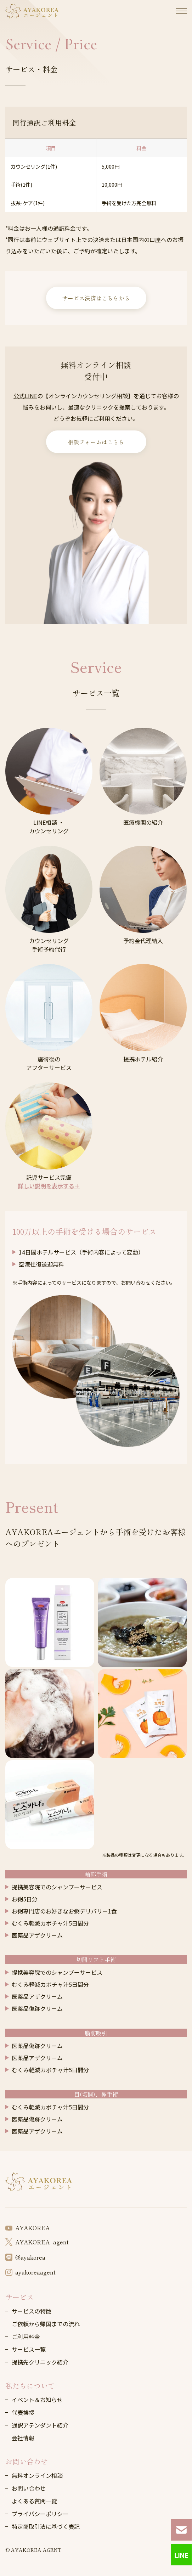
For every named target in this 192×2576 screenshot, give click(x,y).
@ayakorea (25, 2257)
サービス (19, 2297)
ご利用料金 (26, 2336)
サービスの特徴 (31, 2311)
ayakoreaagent (30, 2272)
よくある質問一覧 (34, 2501)
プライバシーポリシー (40, 2513)
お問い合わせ (26, 2461)
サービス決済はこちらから (96, 298)
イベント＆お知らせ (37, 2399)
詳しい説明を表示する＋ (49, 1186)
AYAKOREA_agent (37, 2242)
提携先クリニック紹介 (40, 2362)
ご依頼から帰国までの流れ (46, 2323)
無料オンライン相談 (37, 2475)
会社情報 (23, 2438)
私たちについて (30, 2385)
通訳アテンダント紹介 (40, 2425)
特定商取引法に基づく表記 (46, 2526)
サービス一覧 (29, 2349)
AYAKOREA (27, 2227)
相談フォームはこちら (96, 442)
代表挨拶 (23, 2412)
